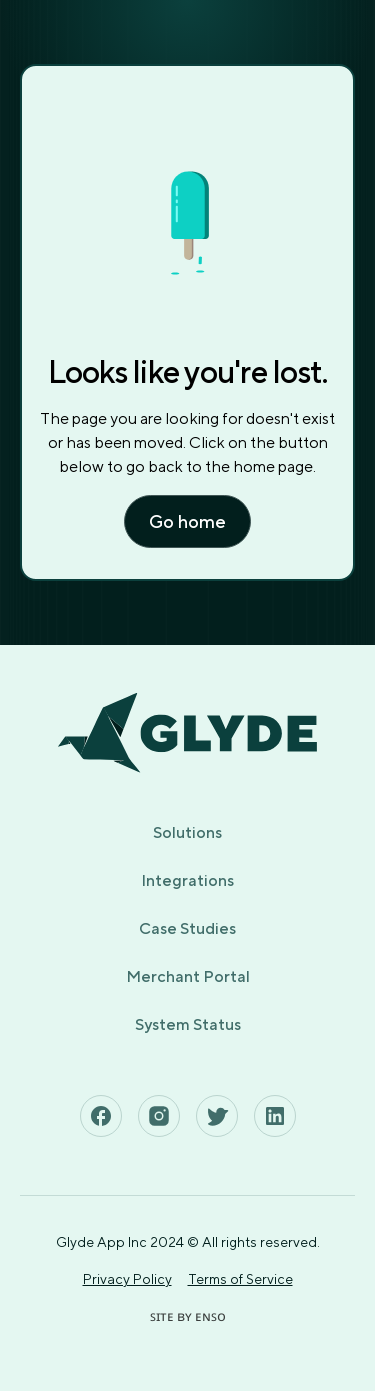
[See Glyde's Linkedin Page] (275, 1116)
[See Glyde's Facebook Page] (101, 1116)
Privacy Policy (127, 1279)
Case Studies (187, 928)
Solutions (187, 832)
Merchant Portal (188, 976)
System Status (188, 1024)
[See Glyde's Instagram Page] (159, 1116)
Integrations (187, 880)
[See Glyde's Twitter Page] (217, 1116)
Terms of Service (240, 1279)
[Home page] (187, 733)
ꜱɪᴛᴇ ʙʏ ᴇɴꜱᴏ (188, 1316)
